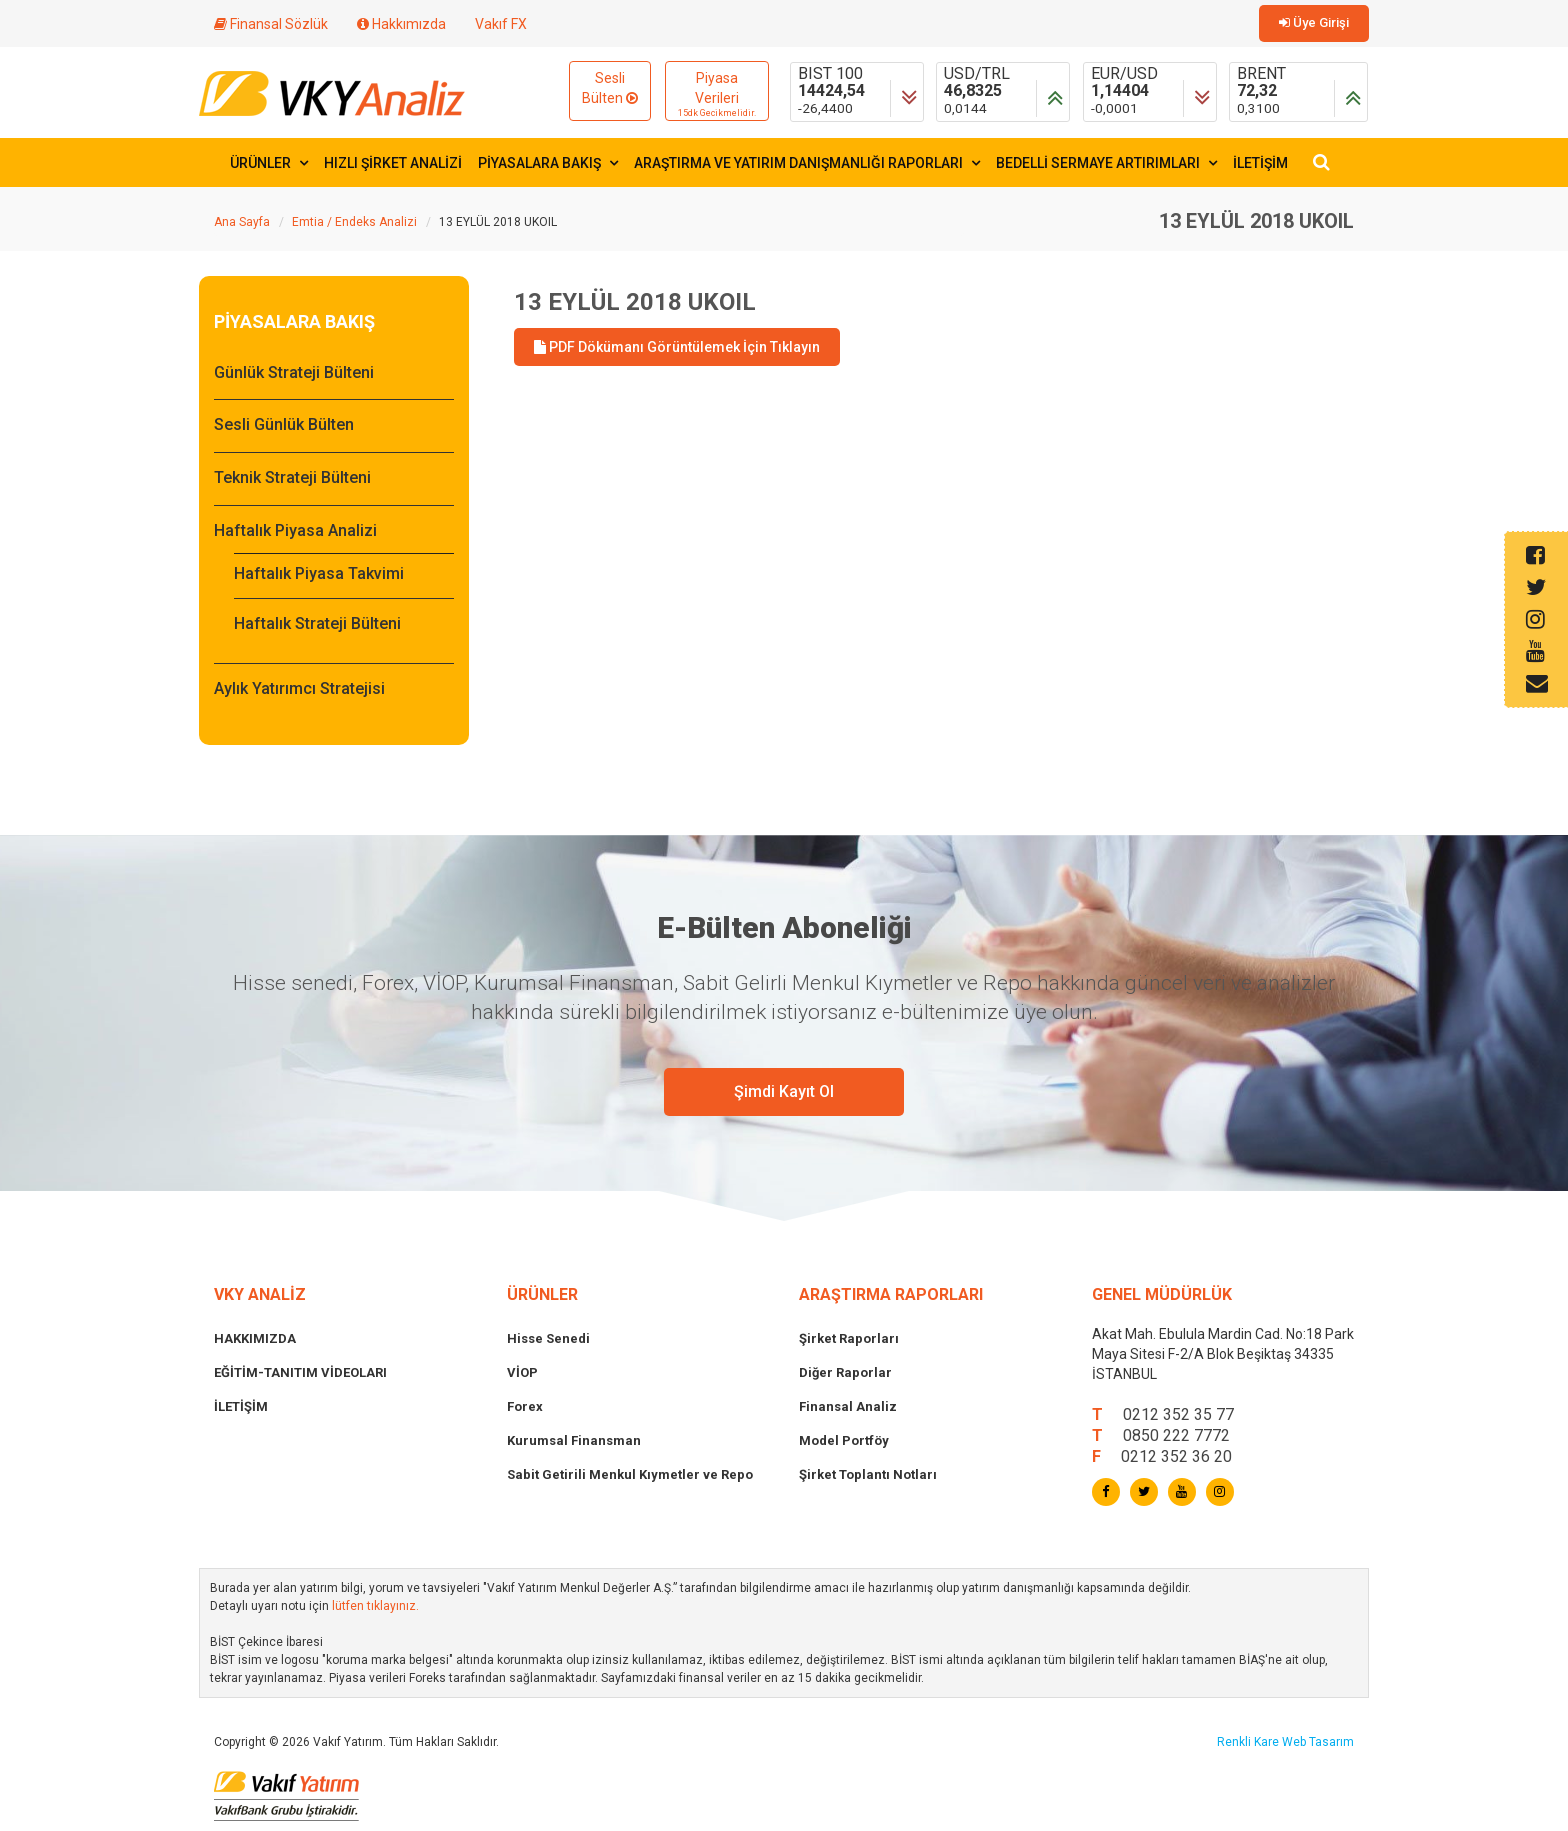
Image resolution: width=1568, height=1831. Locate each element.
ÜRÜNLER (269, 163)
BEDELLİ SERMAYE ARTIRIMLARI (1106, 163)
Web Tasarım (1318, 1742)
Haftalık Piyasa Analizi (295, 530)
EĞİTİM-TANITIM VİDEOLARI (300, 1372)
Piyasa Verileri (717, 95)
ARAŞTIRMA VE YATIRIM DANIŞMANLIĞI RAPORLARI (807, 163)
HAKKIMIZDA (255, 1338)
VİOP (522, 1372)
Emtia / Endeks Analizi (354, 222)
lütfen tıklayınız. (375, 1606)
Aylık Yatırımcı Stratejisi (299, 688)
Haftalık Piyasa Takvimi (319, 573)
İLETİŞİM (1260, 163)
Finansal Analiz (848, 1406)
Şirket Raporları (849, 1338)
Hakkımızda (401, 24)
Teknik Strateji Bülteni (292, 477)
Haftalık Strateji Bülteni (317, 623)
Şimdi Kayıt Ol (784, 1091)
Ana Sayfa (242, 222)
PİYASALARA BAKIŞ (548, 163)
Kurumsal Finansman (574, 1440)
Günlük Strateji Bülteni (294, 372)
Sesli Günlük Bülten (284, 424)
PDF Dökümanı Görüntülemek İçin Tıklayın (677, 347)
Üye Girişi (1314, 22)
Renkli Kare (1249, 1742)
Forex (525, 1406)
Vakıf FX (501, 24)
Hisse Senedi (548, 1338)
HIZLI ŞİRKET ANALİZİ (393, 163)
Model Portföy (844, 1440)
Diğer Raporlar (845, 1372)
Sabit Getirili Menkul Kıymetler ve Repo (630, 1474)
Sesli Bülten (610, 88)
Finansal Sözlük (271, 24)
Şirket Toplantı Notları (868, 1474)
